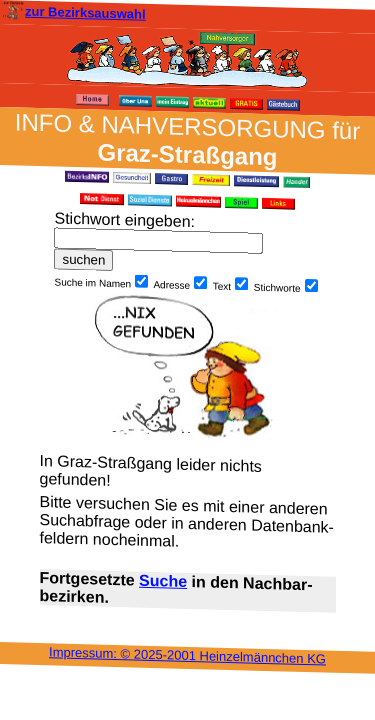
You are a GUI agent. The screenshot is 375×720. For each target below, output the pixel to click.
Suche (163, 581)
